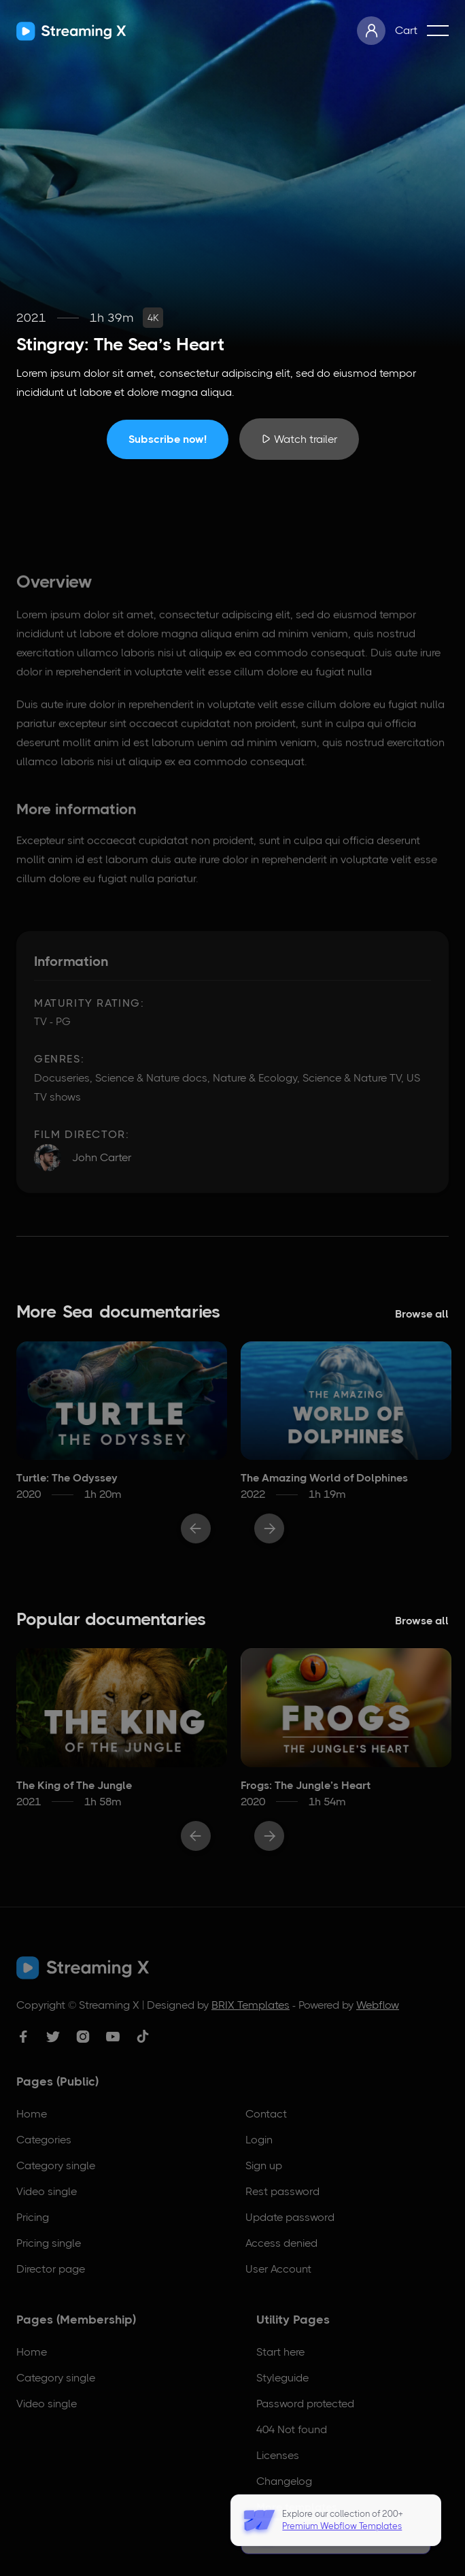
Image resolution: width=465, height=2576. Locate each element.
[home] (71, 31)
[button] (438, 30)
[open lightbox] (299, 439)
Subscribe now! (167, 439)
